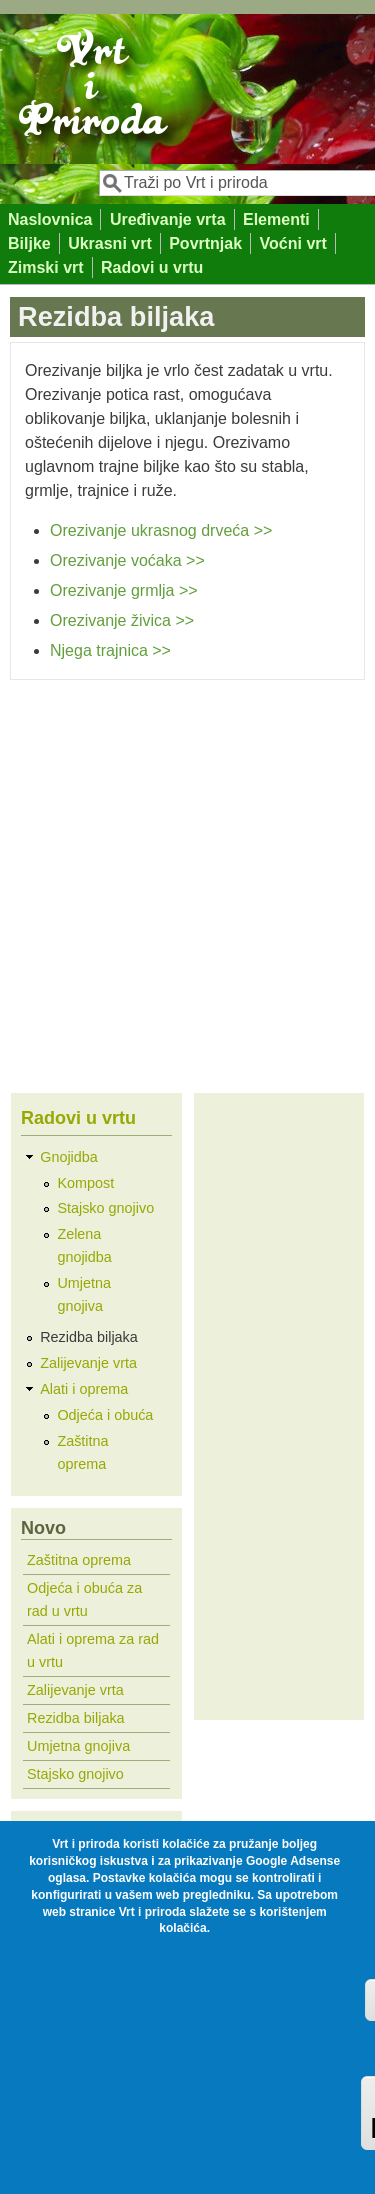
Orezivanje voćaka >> (127, 560)
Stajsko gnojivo (105, 1208)
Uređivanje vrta (168, 219)
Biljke (29, 243)
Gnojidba (69, 1157)
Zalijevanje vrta (88, 1363)
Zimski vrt (46, 267)
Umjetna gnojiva (78, 1746)
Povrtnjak (205, 243)
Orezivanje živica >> (122, 620)
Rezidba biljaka (89, 1337)
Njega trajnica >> (110, 650)
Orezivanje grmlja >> (124, 590)
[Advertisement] (187, 877)
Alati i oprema (84, 1389)
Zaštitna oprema (79, 1560)
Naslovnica (50, 219)
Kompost (85, 1183)
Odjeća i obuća (105, 1415)
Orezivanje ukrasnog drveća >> (161, 530)
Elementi (276, 219)
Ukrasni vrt (110, 243)
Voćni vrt (293, 243)
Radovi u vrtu (152, 267)
